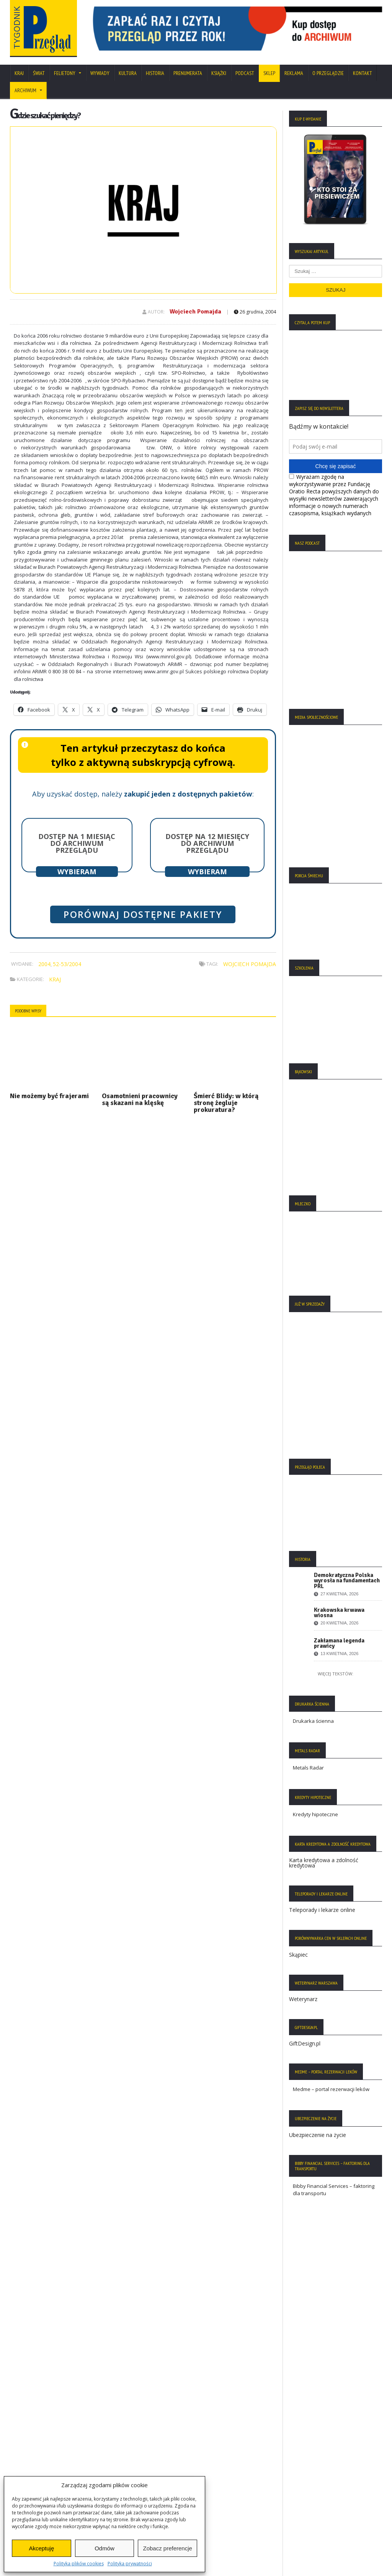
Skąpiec (298, 1954)
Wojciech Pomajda (195, 311)
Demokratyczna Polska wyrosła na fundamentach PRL (347, 1580)
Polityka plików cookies (79, 2563)
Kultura (128, 73)
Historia (155, 73)
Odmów (104, 2548)
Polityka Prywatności (37, 2429)
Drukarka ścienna (313, 1720)
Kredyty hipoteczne (315, 1814)
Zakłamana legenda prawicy (339, 1643)
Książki (218, 73)
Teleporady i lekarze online (322, 1909)
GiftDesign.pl (304, 2043)
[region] (234, 28)
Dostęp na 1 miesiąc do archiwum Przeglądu (76, 843)
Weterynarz (303, 1999)
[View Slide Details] (234, 29)
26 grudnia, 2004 (255, 312)
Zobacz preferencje (167, 2548)
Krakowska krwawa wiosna (339, 1612)
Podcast (244, 73)
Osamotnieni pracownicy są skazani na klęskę (140, 1099)
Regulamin (26, 2463)
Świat (39, 73)
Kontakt (362, 73)
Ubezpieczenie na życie (317, 2135)
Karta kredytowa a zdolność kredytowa (323, 1862)
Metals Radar (308, 1767)
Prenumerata (187, 73)
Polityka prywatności (130, 2563)
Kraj (19, 73)
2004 (44, 964)
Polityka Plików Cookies (41, 2440)
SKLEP (269, 73)
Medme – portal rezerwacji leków (331, 2089)
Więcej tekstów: (335, 1674)
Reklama (293, 73)
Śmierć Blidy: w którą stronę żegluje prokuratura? (226, 1103)
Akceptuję (41, 2548)
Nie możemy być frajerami (49, 1096)
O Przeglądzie (328, 73)
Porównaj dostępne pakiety (143, 914)
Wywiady (99, 73)
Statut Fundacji (31, 2452)
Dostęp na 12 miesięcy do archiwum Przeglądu (207, 843)
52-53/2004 (67, 964)
